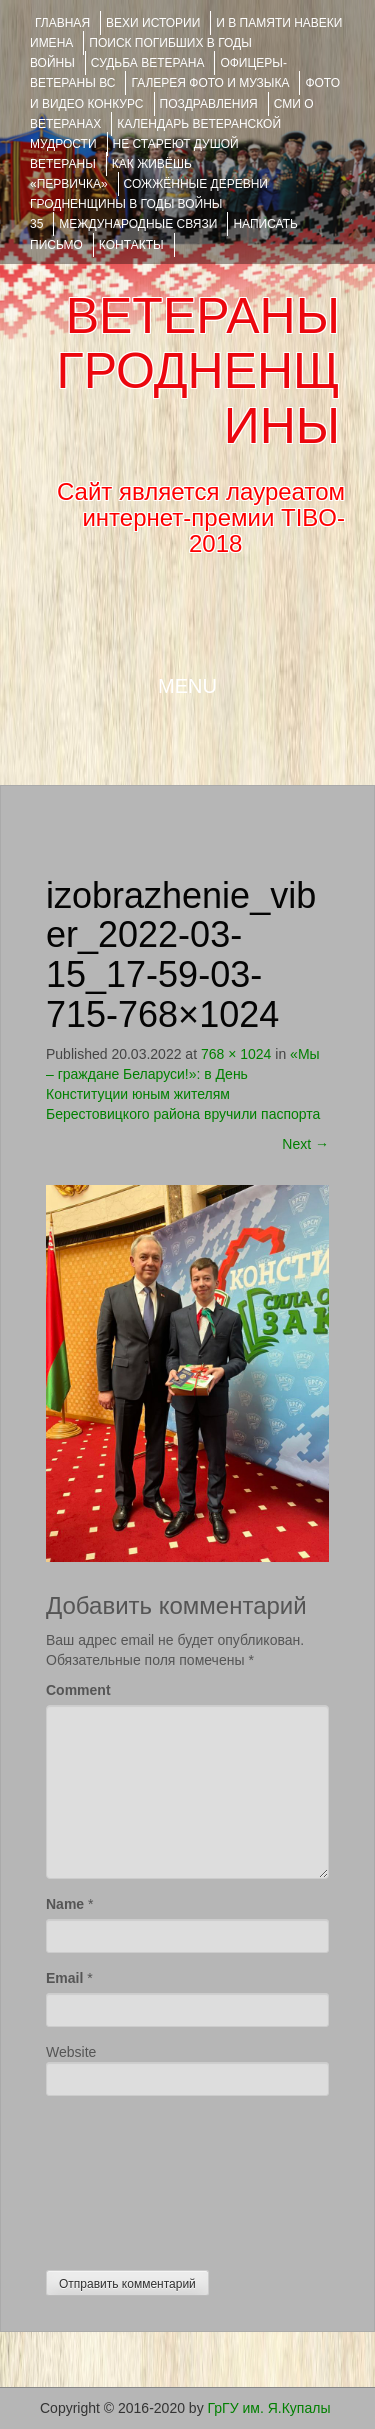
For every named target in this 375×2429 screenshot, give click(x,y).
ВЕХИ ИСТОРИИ (153, 23)
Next (305, 1144)
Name (65, 1904)
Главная (62, 23)
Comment (78, 1690)
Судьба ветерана (148, 63)
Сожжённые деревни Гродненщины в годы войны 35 (149, 204)
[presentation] (128, 2178)
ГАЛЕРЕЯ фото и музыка (210, 83)
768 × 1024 (236, 1054)
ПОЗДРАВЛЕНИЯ (209, 104)
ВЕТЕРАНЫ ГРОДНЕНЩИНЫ (198, 371)
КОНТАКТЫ (131, 245)
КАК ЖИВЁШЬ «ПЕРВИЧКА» (111, 174)
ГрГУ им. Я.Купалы (269, 2408)
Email (64, 1978)
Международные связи (138, 224)
